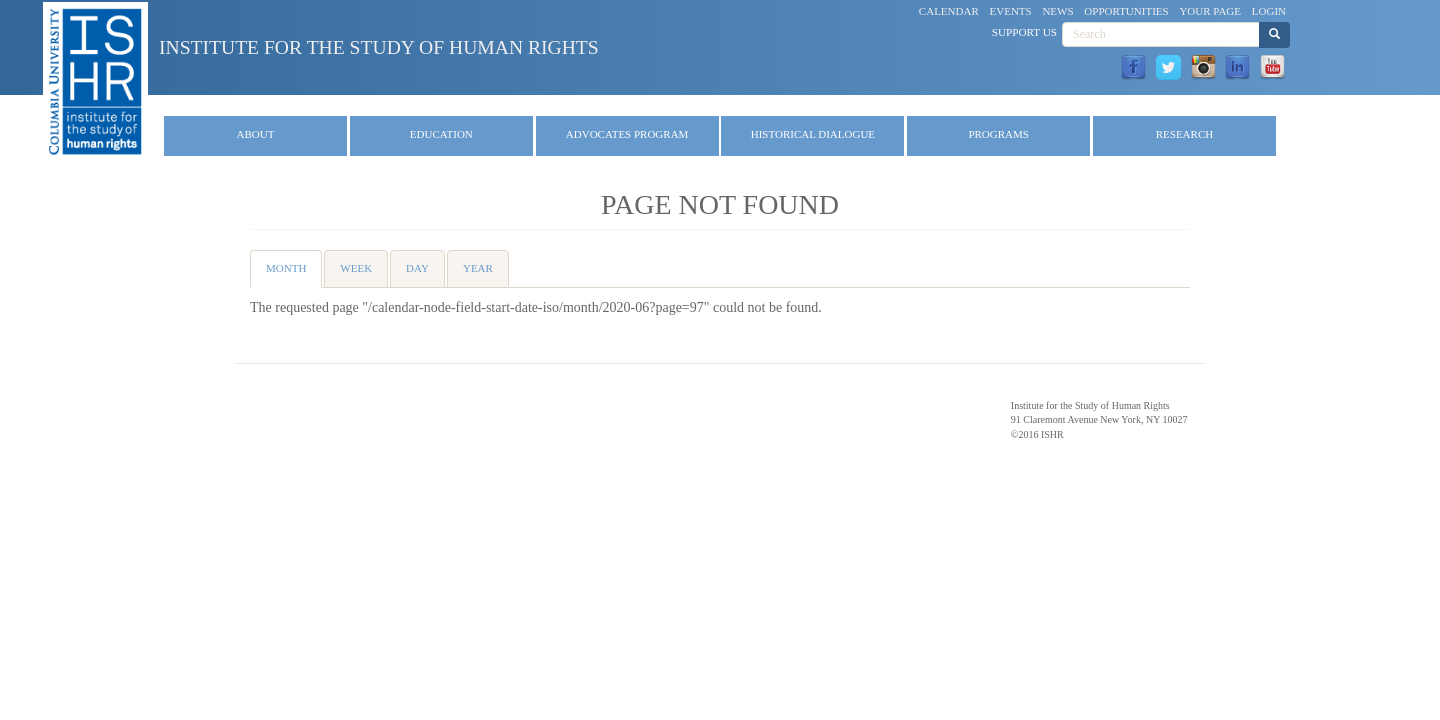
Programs (998, 134)
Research (1184, 134)
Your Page (1210, 11)
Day (417, 268)
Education (441, 134)
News (1057, 11)
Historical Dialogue (813, 134)
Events (1011, 11)
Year (478, 268)
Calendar (949, 11)
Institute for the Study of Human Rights (379, 47)
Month (294, 274)
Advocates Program (627, 134)
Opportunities (1126, 11)
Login (1269, 11)
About (256, 134)
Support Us (1024, 32)
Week (356, 268)
